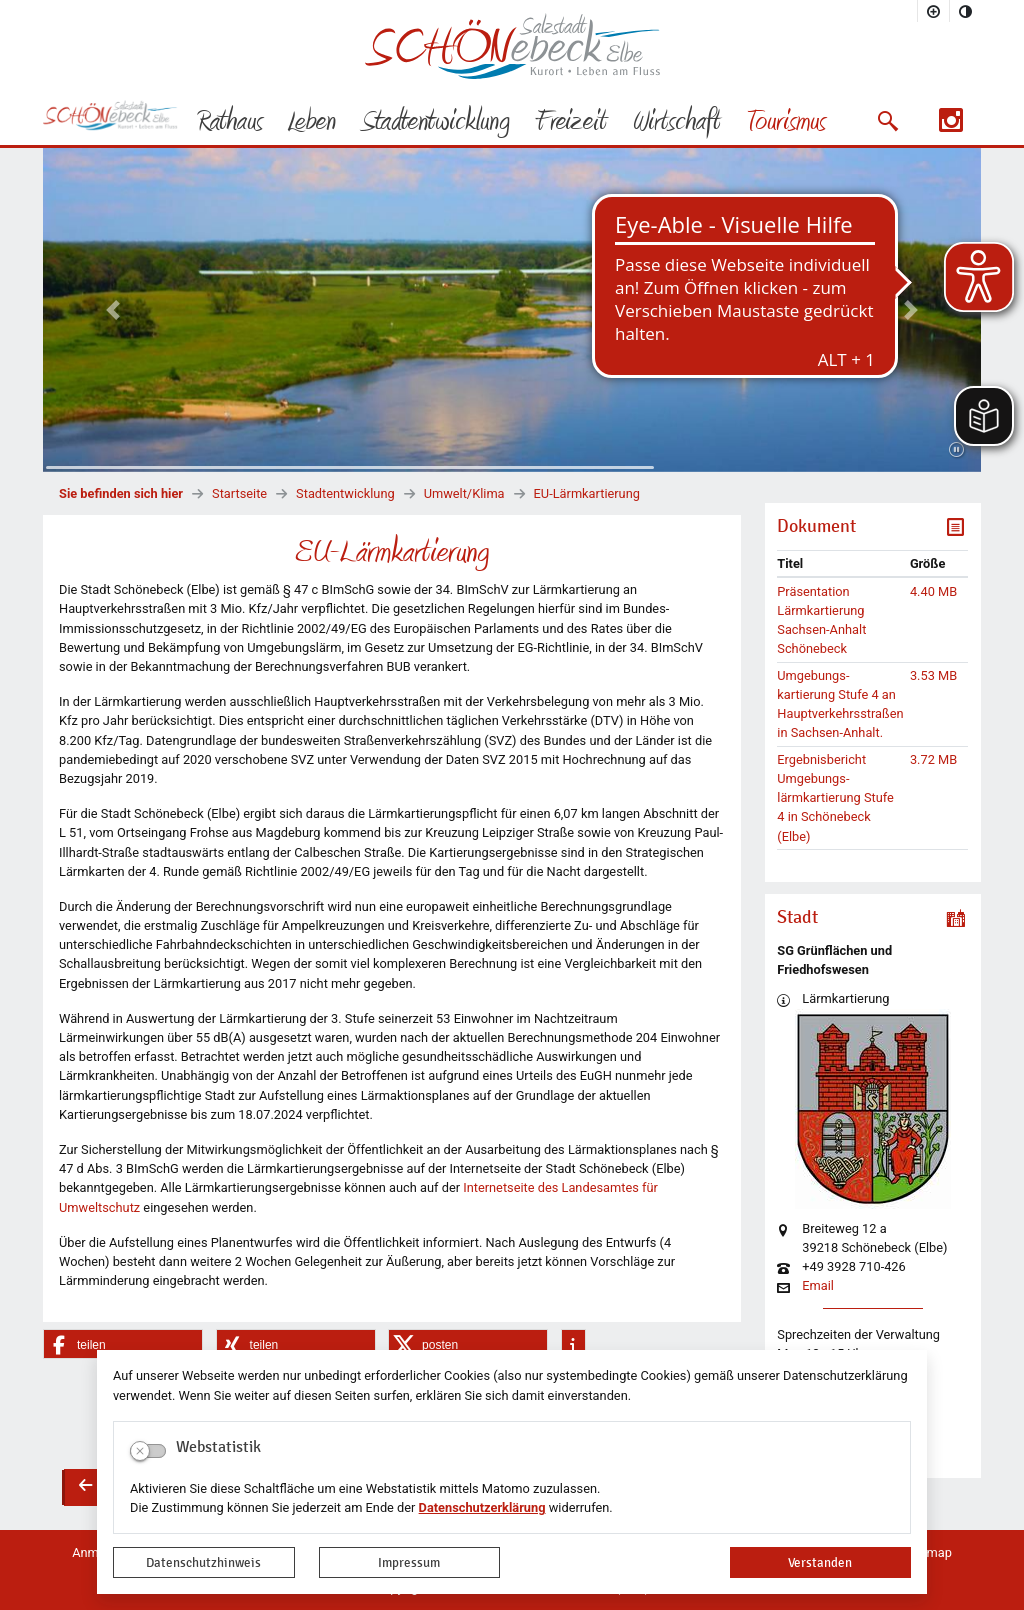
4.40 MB (933, 591)
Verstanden (820, 1562)
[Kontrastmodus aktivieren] (966, 11)
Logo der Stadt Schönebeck (512, 46)
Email (818, 1286)
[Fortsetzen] (956, 450)
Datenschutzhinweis (203, 1562)
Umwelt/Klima (464, 493)
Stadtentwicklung (345, 493)
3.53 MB (933, 675)
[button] (887, 121)
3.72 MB (933, 759)
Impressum (409, 1562)
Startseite (239, 493)
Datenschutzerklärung (482, 1507)
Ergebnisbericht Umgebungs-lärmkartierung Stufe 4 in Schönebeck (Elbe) (835, 798)
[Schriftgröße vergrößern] (934, 11)
